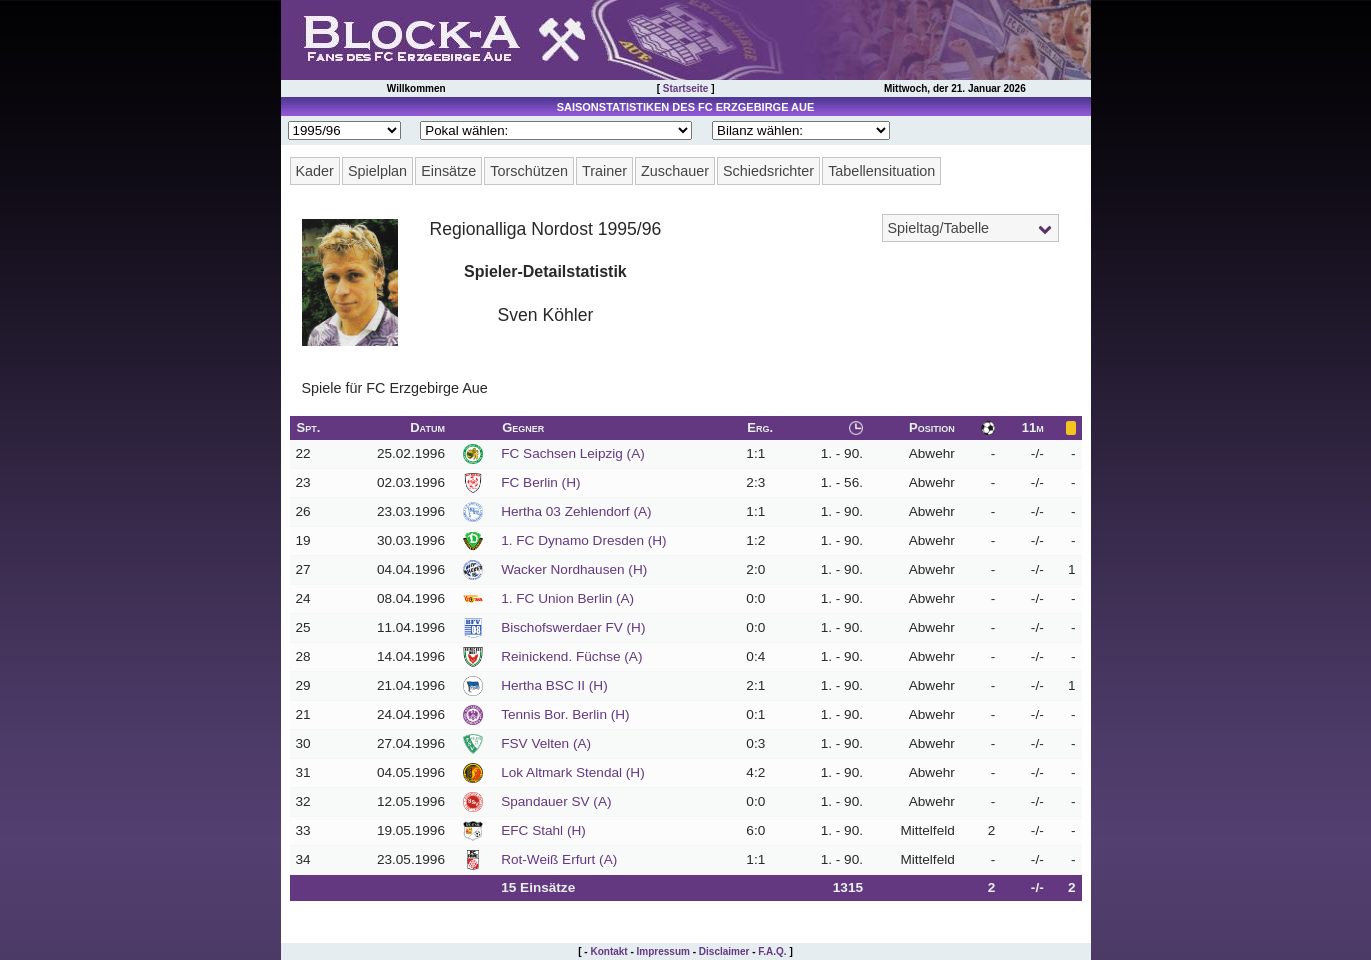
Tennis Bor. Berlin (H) (565, 714)
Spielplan (377, 171)
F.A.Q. (772, 951)
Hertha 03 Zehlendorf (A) (576, 511)
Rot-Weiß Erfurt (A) (559, 859)
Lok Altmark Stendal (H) (573, 772)
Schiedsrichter (768, 171)
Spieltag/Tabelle (939, 228)
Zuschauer (675, 171)
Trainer (604, 171)
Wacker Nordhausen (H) (574, 569)
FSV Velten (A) (546, 743)
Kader (315, 171)
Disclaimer (724, 951)
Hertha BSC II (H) (554, 685)
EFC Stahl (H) (543, 830)
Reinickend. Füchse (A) (571, 656)
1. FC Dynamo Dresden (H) (583, 540)
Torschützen (529, 171)
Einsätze (448, 171)
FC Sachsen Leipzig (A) (573, 453)
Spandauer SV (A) (556, 801)
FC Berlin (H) (540, 482)
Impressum (663, 951)
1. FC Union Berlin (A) (567, 598)
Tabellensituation (881, 171)
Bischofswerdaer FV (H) (573, 627)
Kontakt (608, 951)
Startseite (686, 88)
